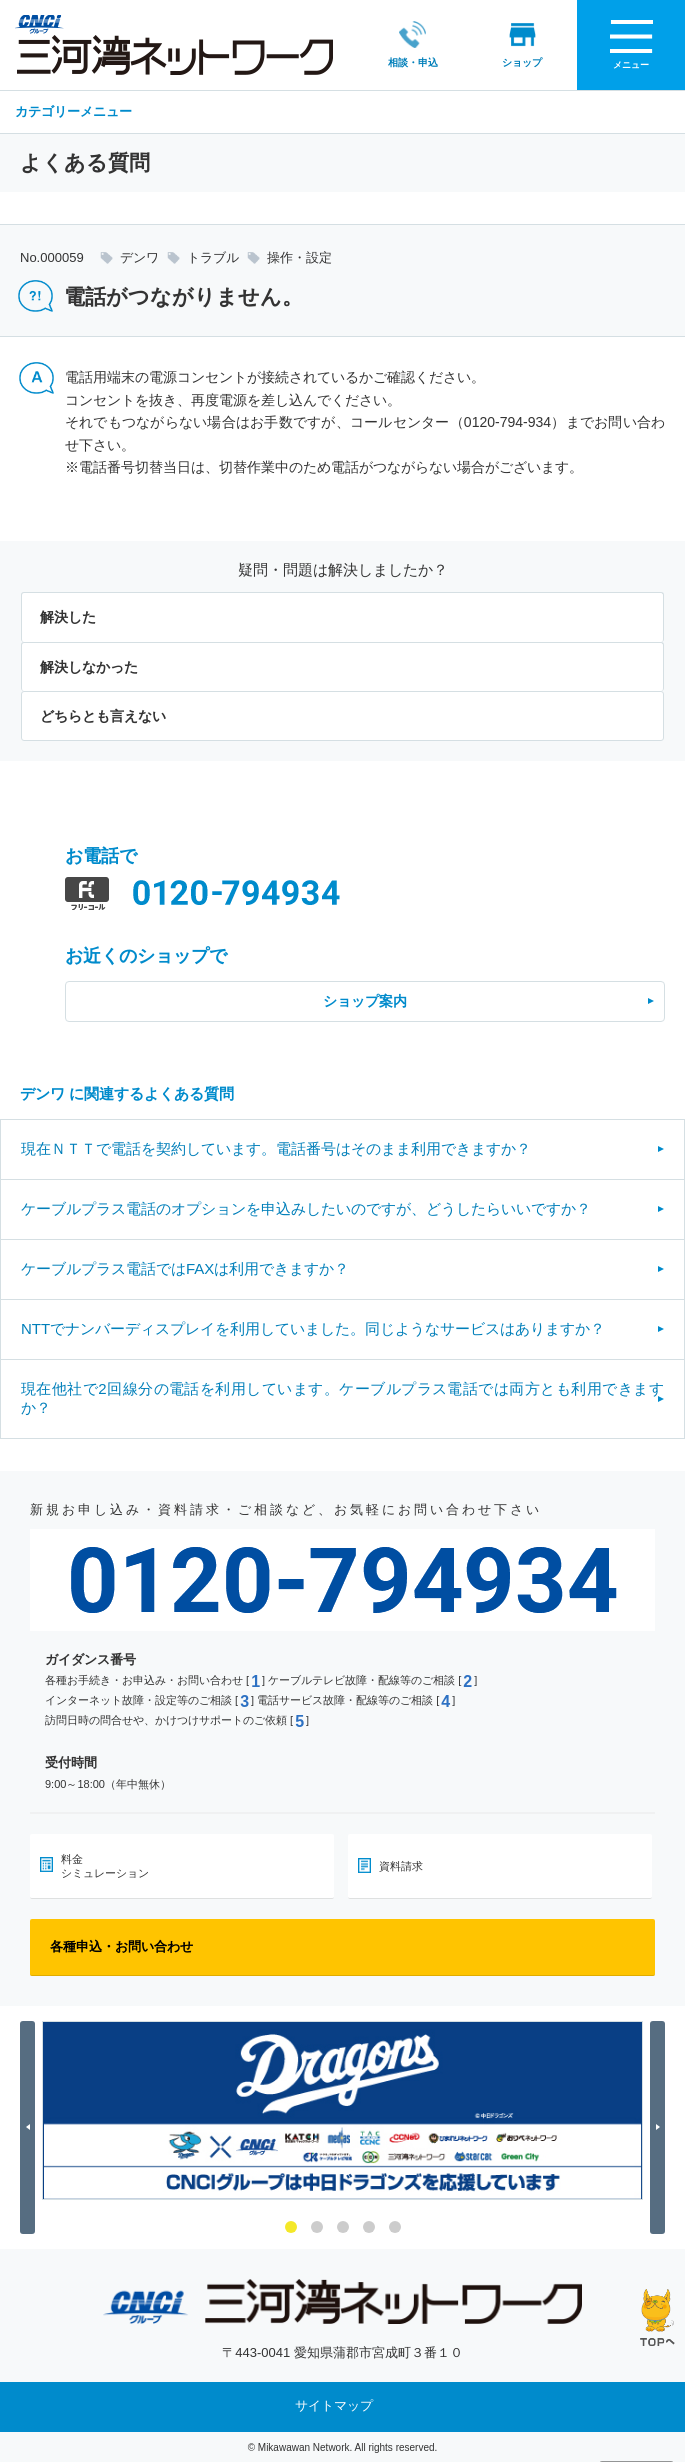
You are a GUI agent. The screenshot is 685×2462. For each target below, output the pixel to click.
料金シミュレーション (105, 1864)
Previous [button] (30, 2125)
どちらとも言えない (103, 714)
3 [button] (343, 2225)
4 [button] (369, 2225)
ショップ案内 (365, 1000)
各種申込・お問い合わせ (121, 1944)
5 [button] (395, 2225)
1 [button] (291, 2225)
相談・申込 (404, 43)
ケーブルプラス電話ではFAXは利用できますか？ (185, 1266)
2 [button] (317, 2225)
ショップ (514, 43)
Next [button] (660, 2125)
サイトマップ (334, 2404)
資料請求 (401, 1864)
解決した (68, 616)
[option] (342, 2108)
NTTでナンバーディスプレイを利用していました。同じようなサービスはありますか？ (313, 1326)
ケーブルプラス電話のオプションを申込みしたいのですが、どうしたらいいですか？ (306, 1206)
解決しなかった (89, 665)
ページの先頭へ (657, 2317)
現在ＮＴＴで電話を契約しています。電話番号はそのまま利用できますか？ (276, 1146)
